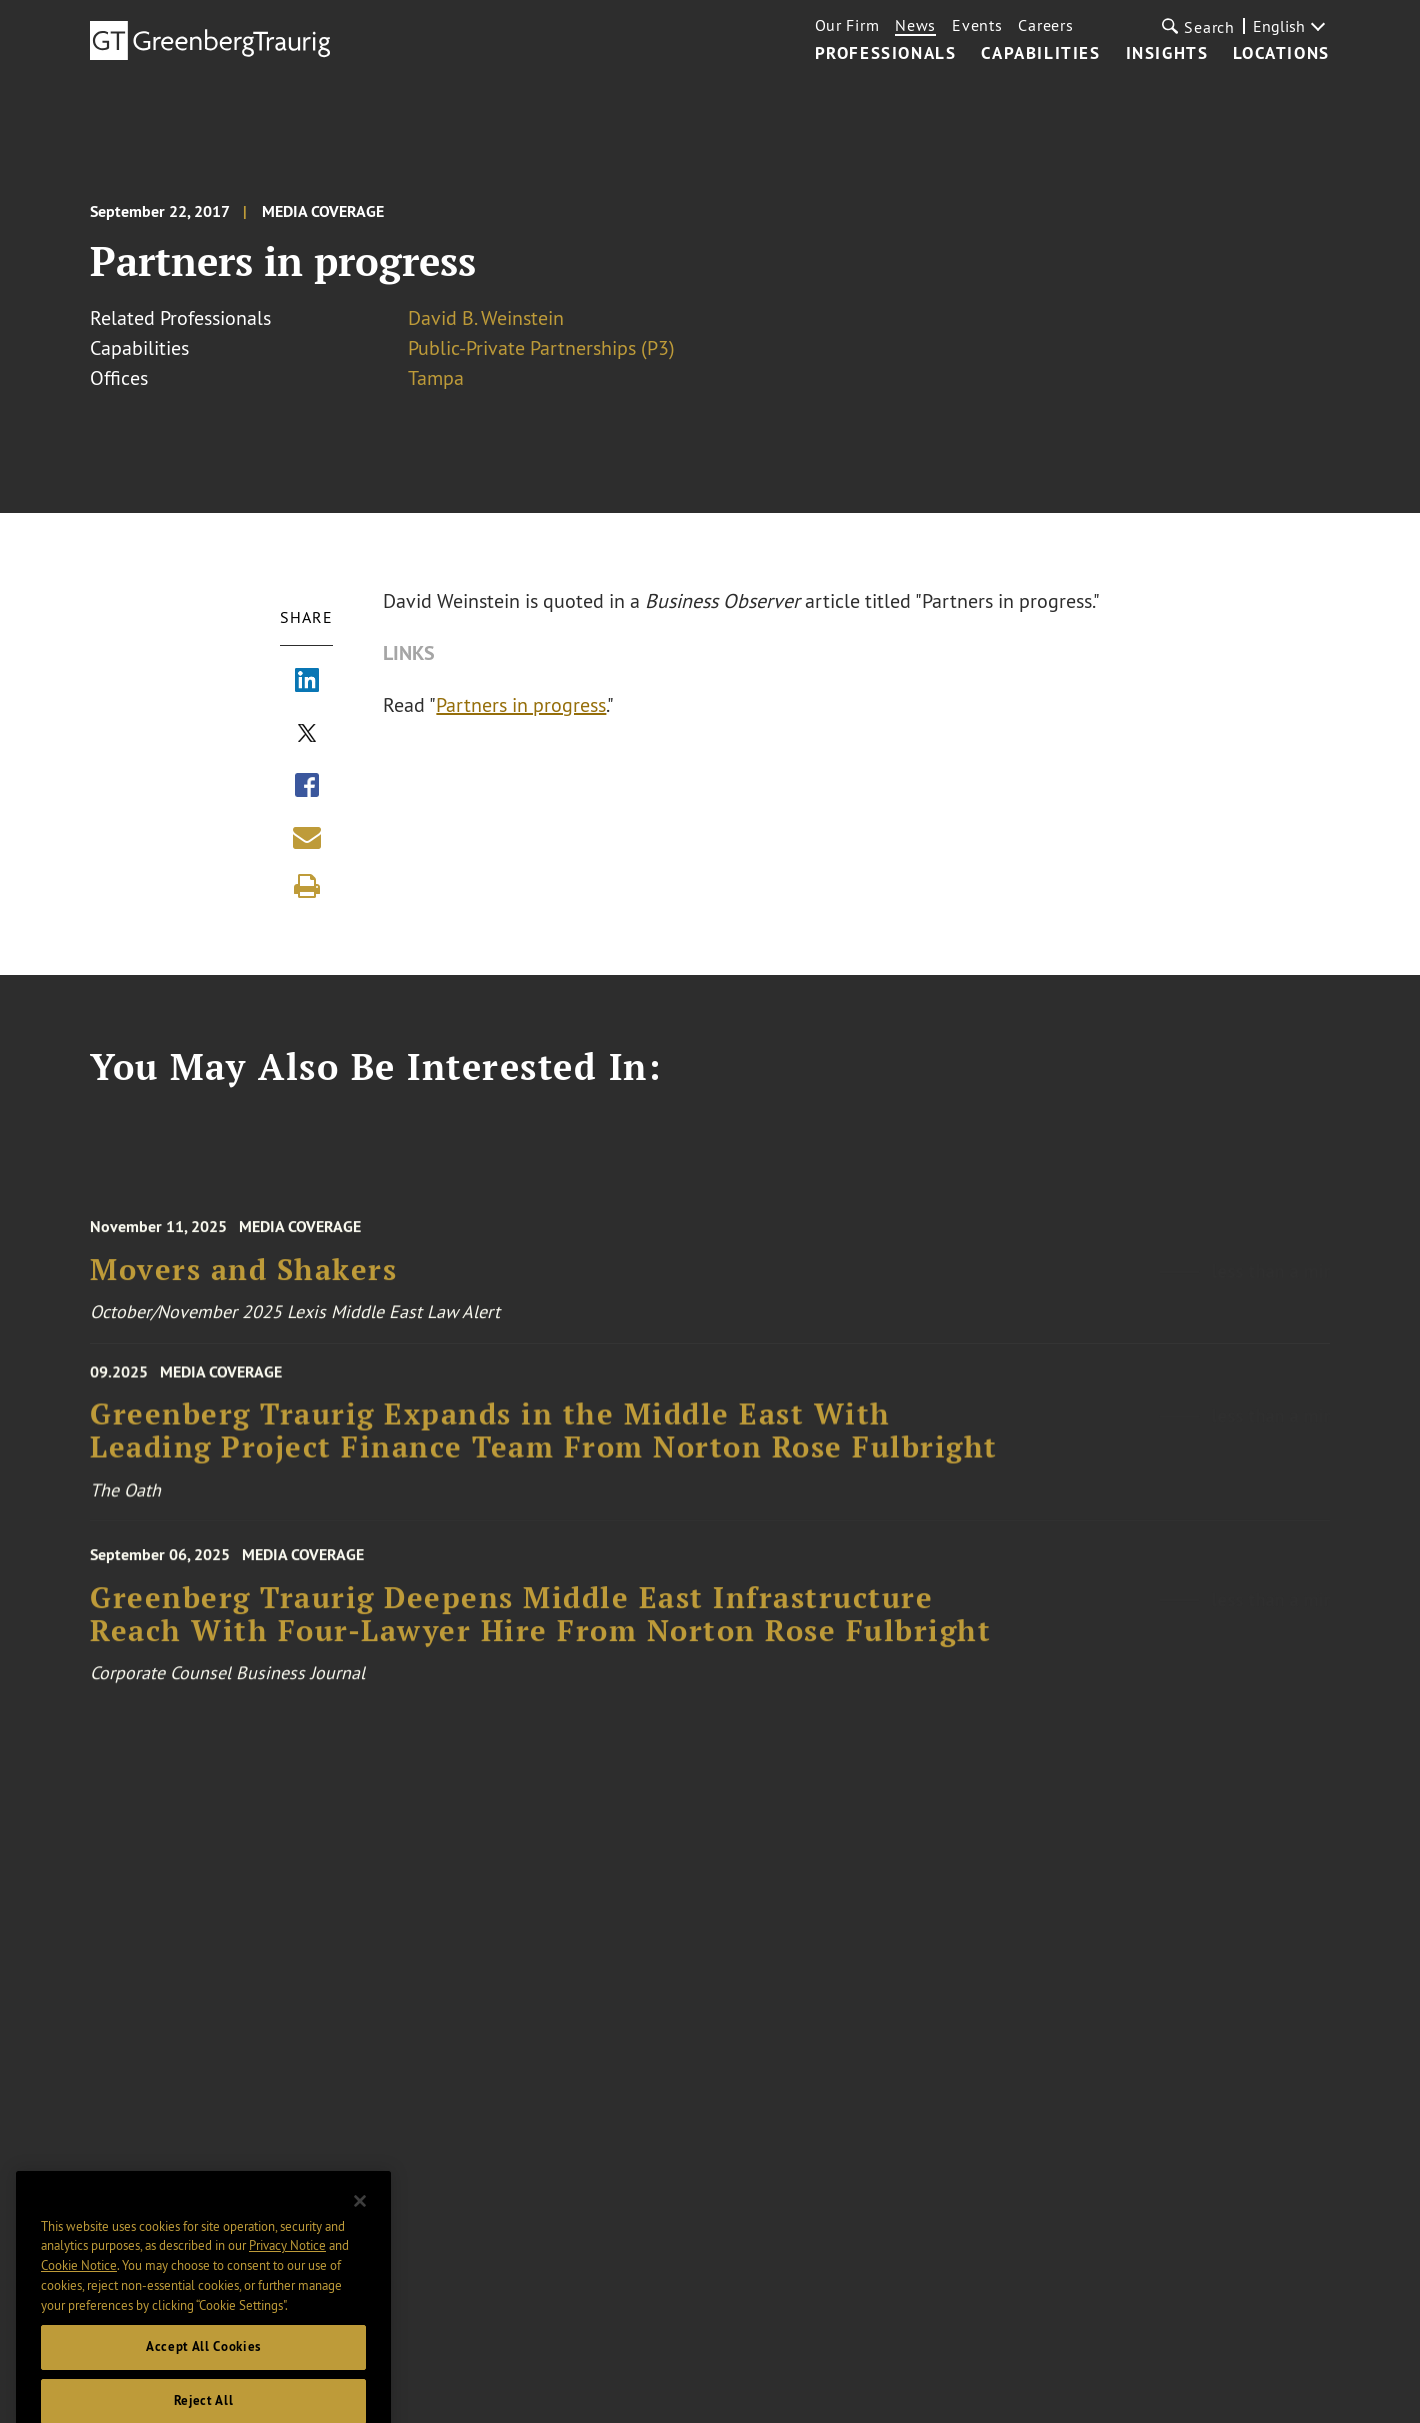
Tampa (436, 377)
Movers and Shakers (243, 1278)
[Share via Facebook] (307, 787)
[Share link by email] (307, 837)
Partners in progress (522, 704)
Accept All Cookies (203, 2367)
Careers (1045, 25)
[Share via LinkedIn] (307, 682)
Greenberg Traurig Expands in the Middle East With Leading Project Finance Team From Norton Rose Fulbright (544, 1439)
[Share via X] (307, 735)
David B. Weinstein (486, 317)
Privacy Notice (287, 2267)
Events (977, 25)
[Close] (360, 2222)
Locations (1281, 54)
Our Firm (847, 25)
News (915, 25)
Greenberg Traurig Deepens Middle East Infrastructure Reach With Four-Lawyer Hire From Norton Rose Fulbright (540, 1625)
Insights (1167, 54)
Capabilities (1040, 54)
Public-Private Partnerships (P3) (541, 347)
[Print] (307, 886)
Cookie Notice (79, 2286)
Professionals (886, 54)
